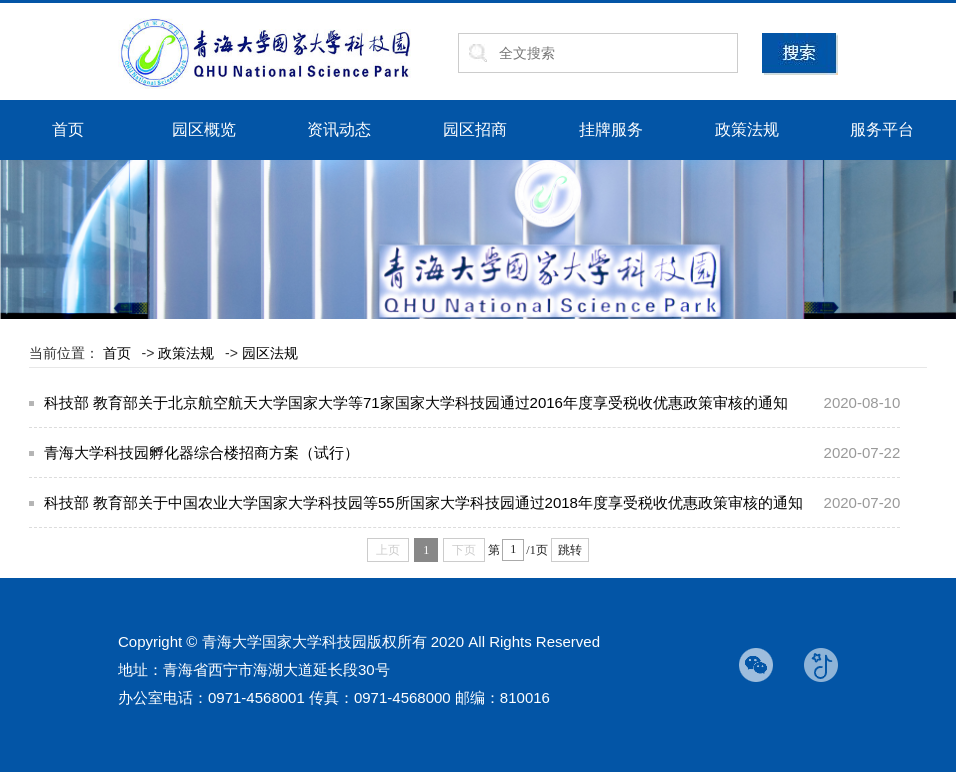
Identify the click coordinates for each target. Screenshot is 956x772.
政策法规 (747, 129)
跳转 (570, 550)
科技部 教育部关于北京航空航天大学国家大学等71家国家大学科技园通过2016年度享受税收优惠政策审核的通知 (416, 402)
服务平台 (882, 129)
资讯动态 (339, 129)
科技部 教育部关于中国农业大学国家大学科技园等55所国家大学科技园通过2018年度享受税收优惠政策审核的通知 (423, 502)
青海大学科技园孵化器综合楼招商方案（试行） (201, 452)
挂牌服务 (611, 129)
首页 (68, 129)
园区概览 (204, 129)
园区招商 (475, 129)
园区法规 (270, 353)
